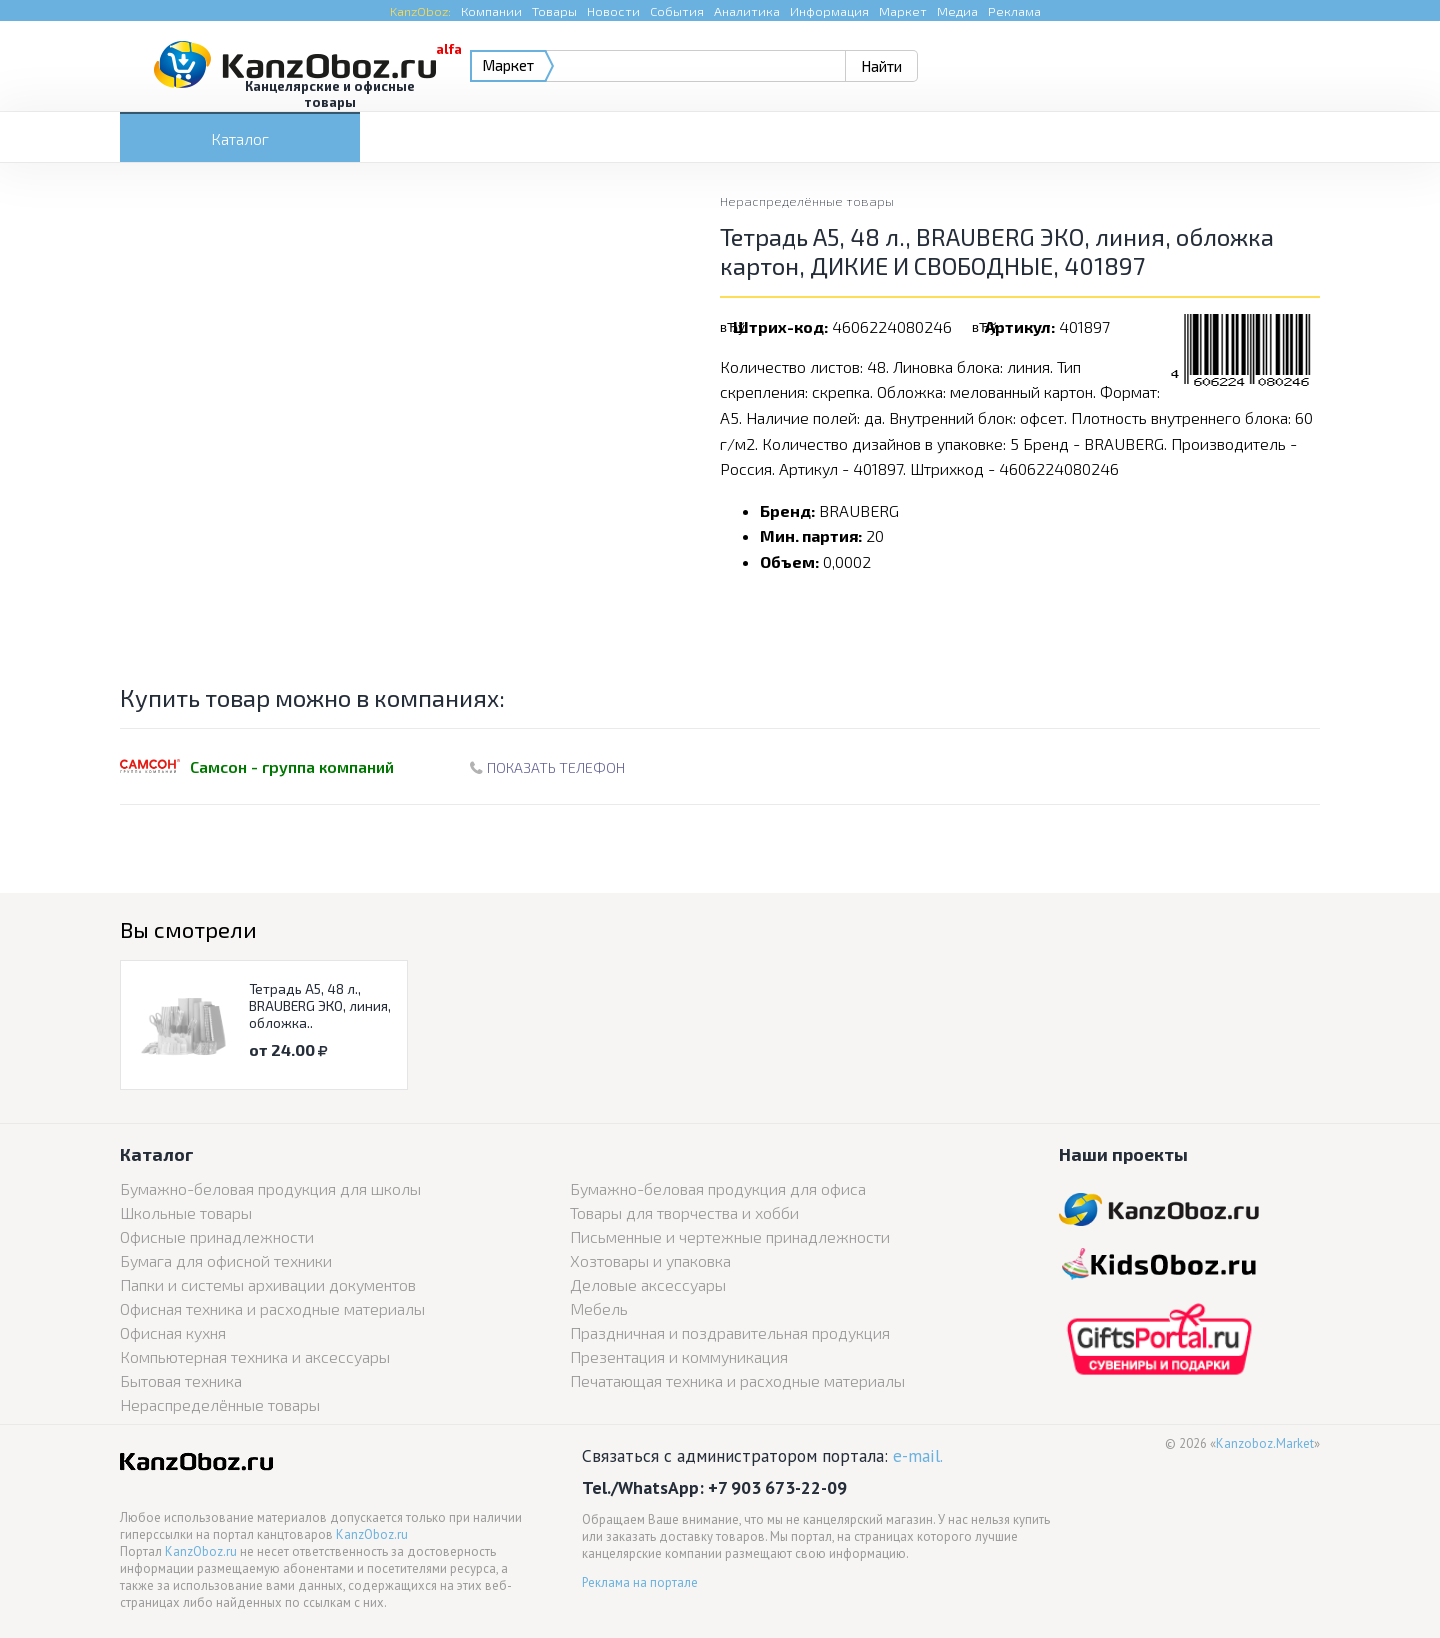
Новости (613, 11)
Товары (554, 11)
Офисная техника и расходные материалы (272, 1308)
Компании (491, 11)
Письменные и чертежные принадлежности (730, 1236)
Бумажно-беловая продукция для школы (270, 1188)
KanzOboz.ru (372, 1534)
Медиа (957, 11)
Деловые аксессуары (648, 1284)
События (677, 11)
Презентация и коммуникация (679, 1356)
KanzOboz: (420, 11)
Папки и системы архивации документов (268, 1284)
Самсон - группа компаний (292, 766)
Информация (829, 11)
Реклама (1014, 11)
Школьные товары (186, 1212)
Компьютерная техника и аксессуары (255, 1356)
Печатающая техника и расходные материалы (737, 1380)
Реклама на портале (640, 1582)
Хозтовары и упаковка (650, 1260)
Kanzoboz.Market (1265, 1443)
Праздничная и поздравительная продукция (730, 1332)
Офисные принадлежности (217, 1236)
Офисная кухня (173, 1332)
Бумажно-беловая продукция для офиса (718, 1188)
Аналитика (747, 11)
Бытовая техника (181, 1380)
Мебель (599, 1308)
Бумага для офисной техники (226, 1260)
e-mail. (918, 1455)
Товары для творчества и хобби (684, 1212)
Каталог (240, 138)
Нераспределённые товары (807, 201)
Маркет (903, 11)
